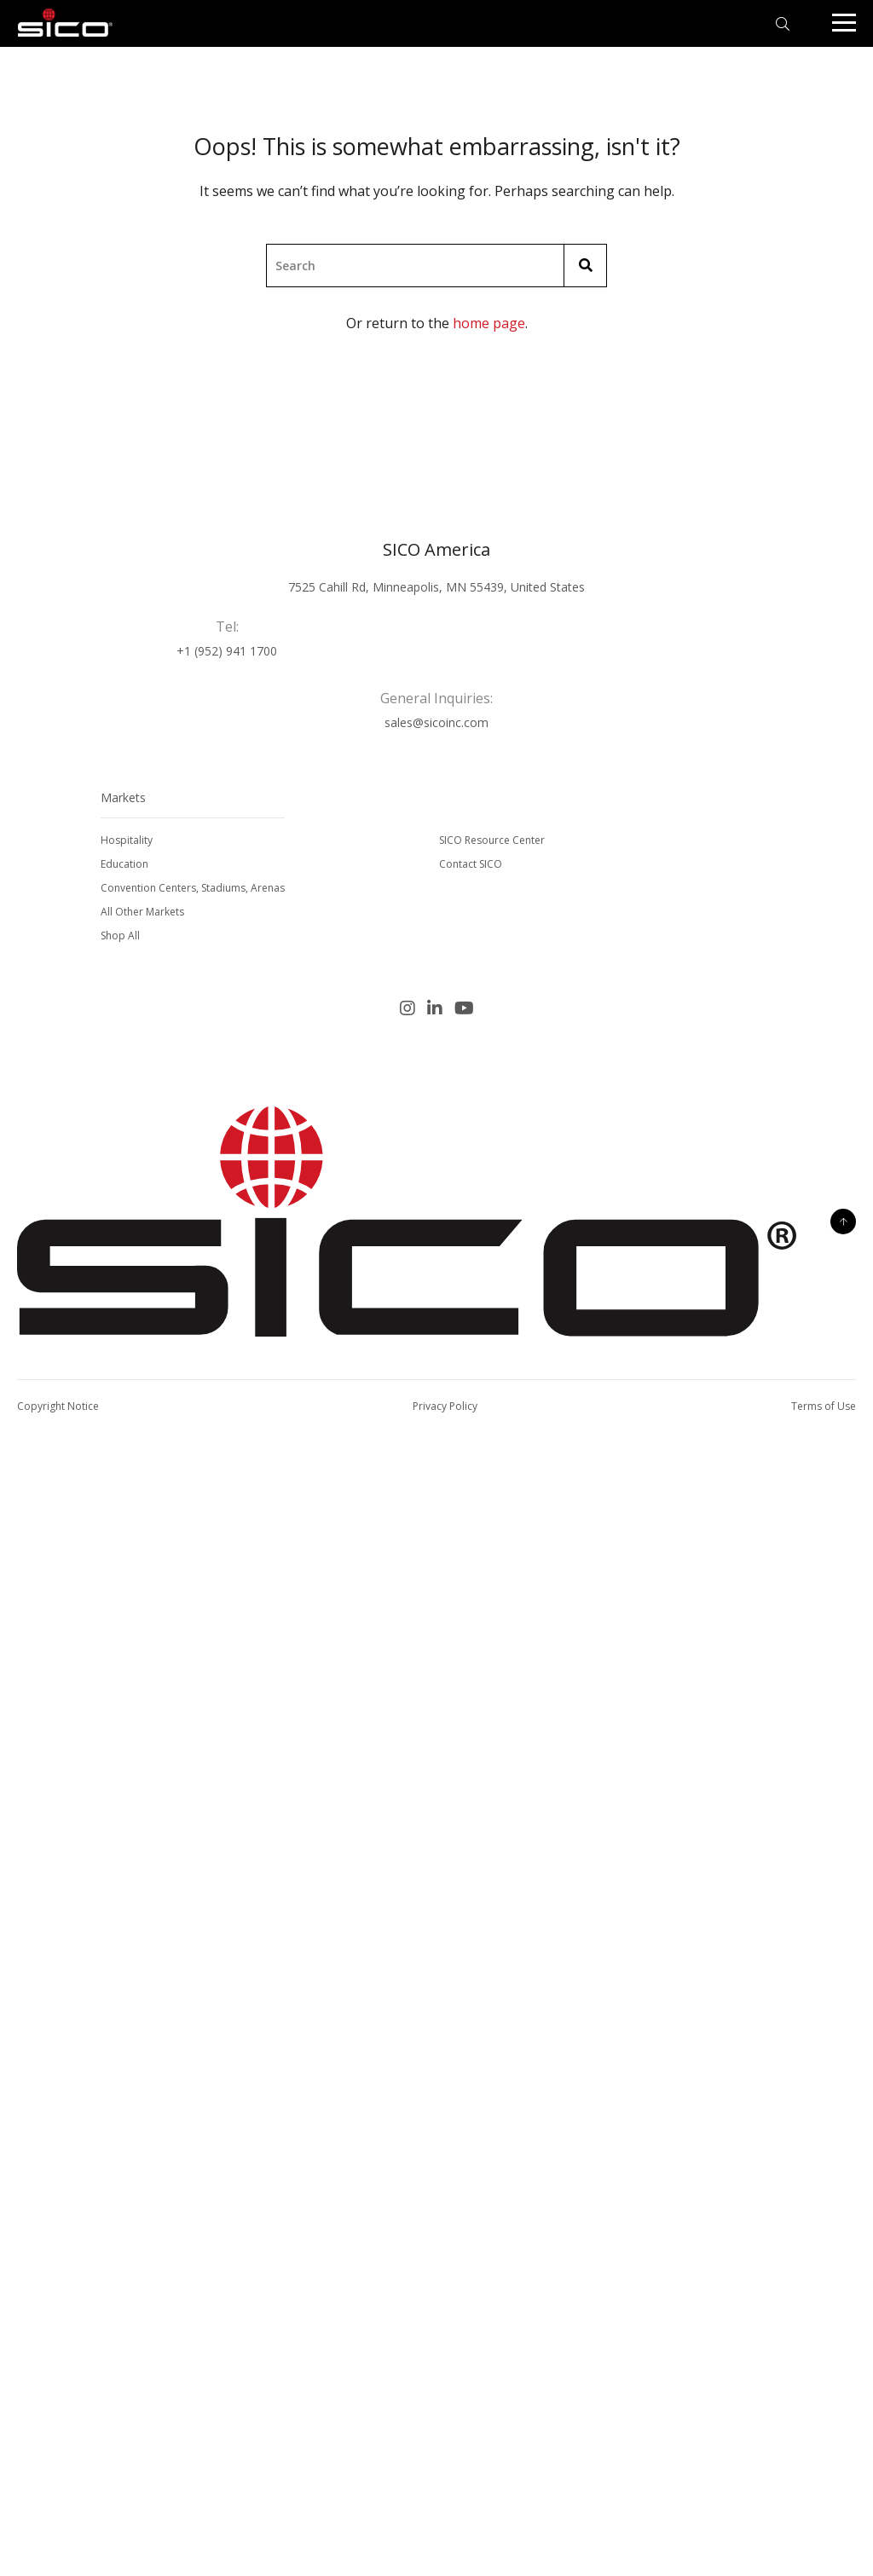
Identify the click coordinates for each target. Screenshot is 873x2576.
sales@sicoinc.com (436, 722)
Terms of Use (823, 1406)
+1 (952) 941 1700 (226, 651)
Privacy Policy (445, 1406)
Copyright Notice (58, 1406)
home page (489, 323)
